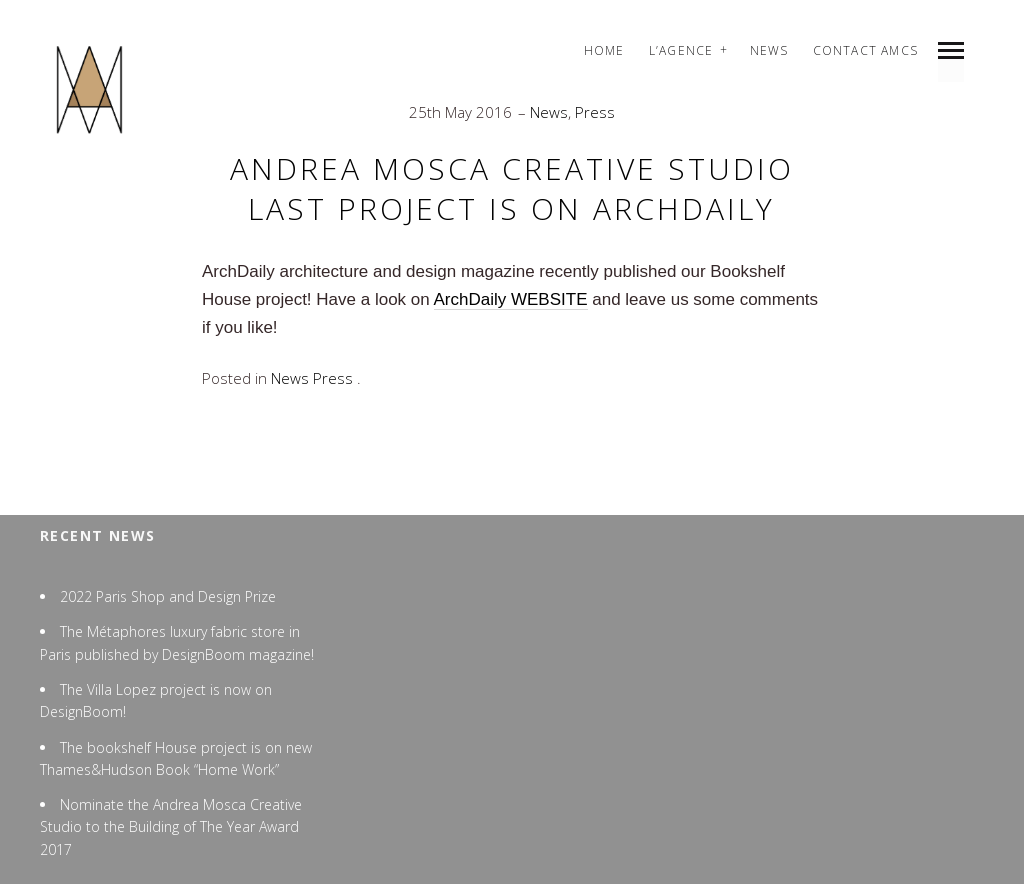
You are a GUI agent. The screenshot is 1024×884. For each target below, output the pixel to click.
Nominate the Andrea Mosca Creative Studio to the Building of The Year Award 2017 (171, 827)
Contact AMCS (865, 50)
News (769, 50)
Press (595, 112)
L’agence (681, 50)
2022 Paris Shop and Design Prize (168, 596)
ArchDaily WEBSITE (511, 299)
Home (604, 50)
